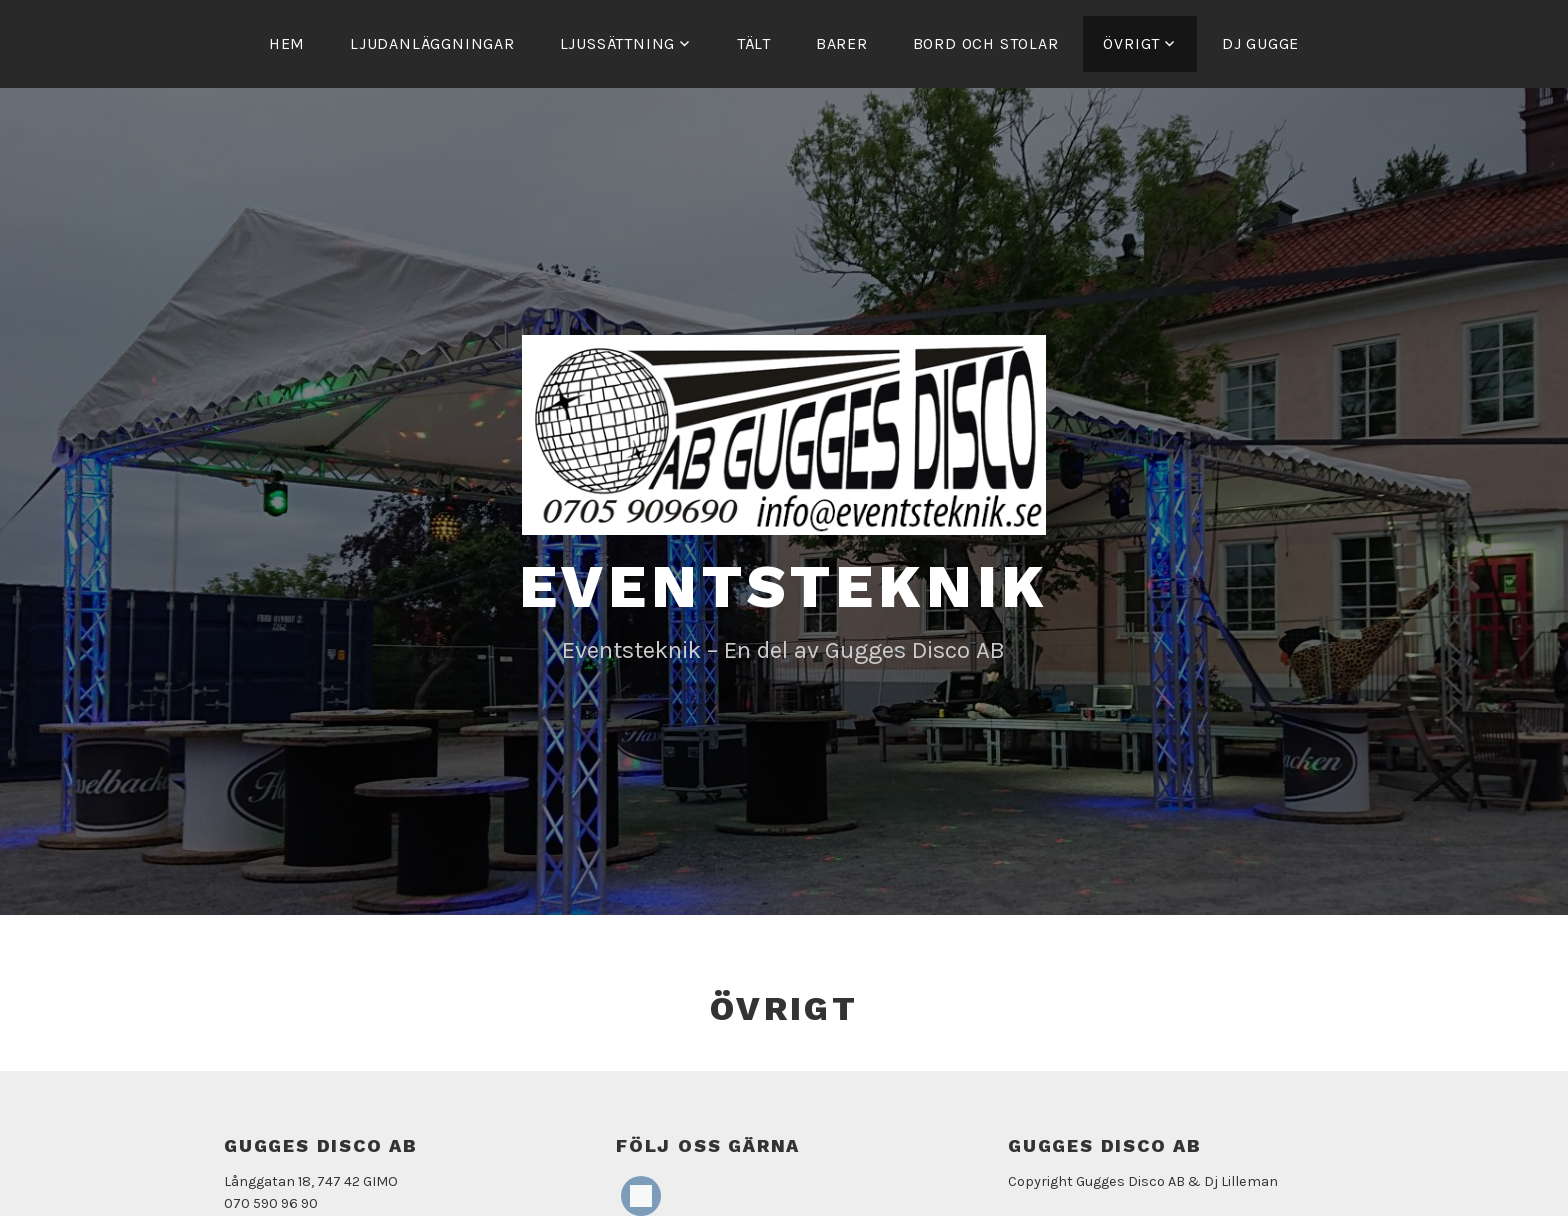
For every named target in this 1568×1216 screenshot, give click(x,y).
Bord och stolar (986, 43)
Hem (287, 43)
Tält (754, 43)
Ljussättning (618, 43)
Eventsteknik (784, 586)
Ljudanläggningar (432, 43)
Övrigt (1131, 43)
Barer (842, 43)
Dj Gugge (1260, 43)
